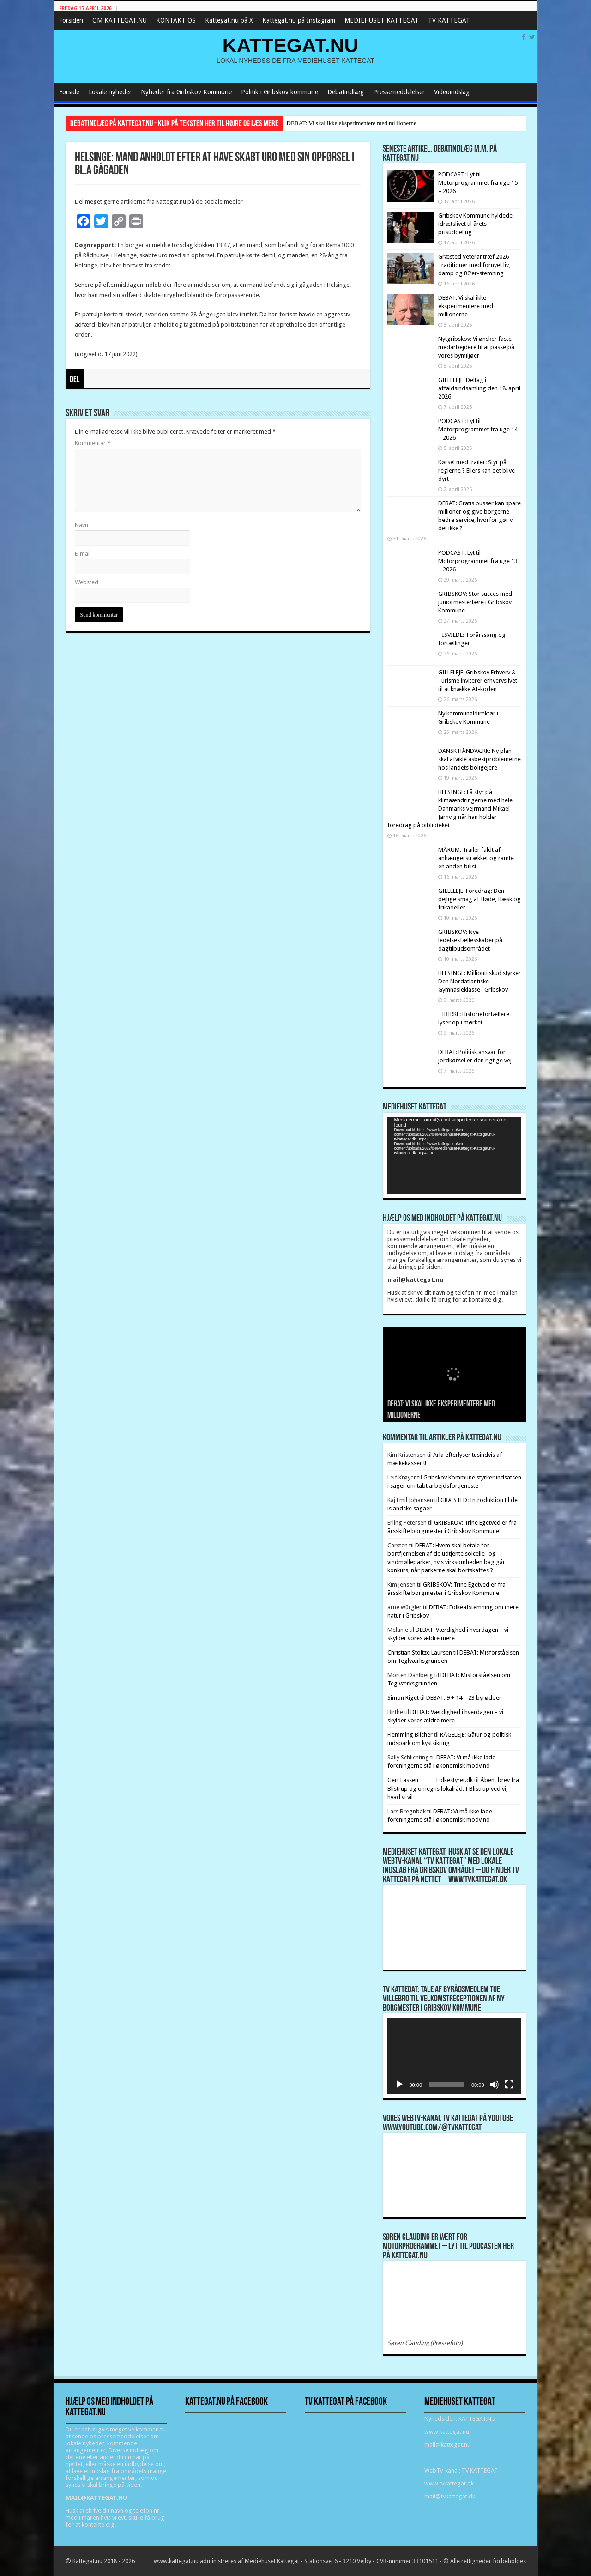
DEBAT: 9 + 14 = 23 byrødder (463, 1697)
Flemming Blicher (410, 1734)
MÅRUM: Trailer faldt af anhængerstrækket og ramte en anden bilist (476, 858)
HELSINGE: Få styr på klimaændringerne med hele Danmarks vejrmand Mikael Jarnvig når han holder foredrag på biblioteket (450, 808)
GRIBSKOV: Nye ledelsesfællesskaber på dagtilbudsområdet (470, 940)
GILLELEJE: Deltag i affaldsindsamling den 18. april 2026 (479, 388)
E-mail (83, 553)
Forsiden (71, 20)
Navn (81, 524)
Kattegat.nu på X (229, 20)
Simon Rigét (403, 1697)
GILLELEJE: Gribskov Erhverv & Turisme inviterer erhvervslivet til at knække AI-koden (477, 680)
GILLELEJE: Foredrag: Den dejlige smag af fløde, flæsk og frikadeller (479, 899)
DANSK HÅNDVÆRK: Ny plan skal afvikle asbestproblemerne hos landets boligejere (479, 759)
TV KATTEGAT (449, 20)
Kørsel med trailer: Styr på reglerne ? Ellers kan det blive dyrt (476, 470)
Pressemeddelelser (399, 92)
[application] (454, 1155)
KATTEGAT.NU (291, 45)
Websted (86, 582)
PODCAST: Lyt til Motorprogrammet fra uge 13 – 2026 (478, 561)
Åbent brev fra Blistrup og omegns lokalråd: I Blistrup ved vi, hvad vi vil (453, 1788)
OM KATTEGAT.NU (119, 20)
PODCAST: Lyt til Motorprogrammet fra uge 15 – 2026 (478, 182)
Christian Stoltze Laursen (419, 1652)
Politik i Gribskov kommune (279, 92)
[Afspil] (399, 2084)
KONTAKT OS (176, 20)
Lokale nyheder (110, 92)
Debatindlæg (345, 92)
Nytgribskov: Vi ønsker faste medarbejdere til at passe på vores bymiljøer (476, 347)
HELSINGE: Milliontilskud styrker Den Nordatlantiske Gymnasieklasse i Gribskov (479, 981)
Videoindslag (452, 92)
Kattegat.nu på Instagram (298, 20)
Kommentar (92, 443)
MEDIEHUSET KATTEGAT (381, 20)
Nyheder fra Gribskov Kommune (186, 92)
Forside (69, 92)
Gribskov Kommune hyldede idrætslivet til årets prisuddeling (475, 224)
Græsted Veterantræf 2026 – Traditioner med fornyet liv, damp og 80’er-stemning (475, 265)
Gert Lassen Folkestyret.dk (430, 1779)
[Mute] (494, 2084)
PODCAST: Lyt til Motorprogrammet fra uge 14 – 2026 (478, 429)
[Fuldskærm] (509, 2084)
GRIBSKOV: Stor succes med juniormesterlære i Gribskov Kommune (475, 602)
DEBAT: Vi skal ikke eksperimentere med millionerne (351, 123)
